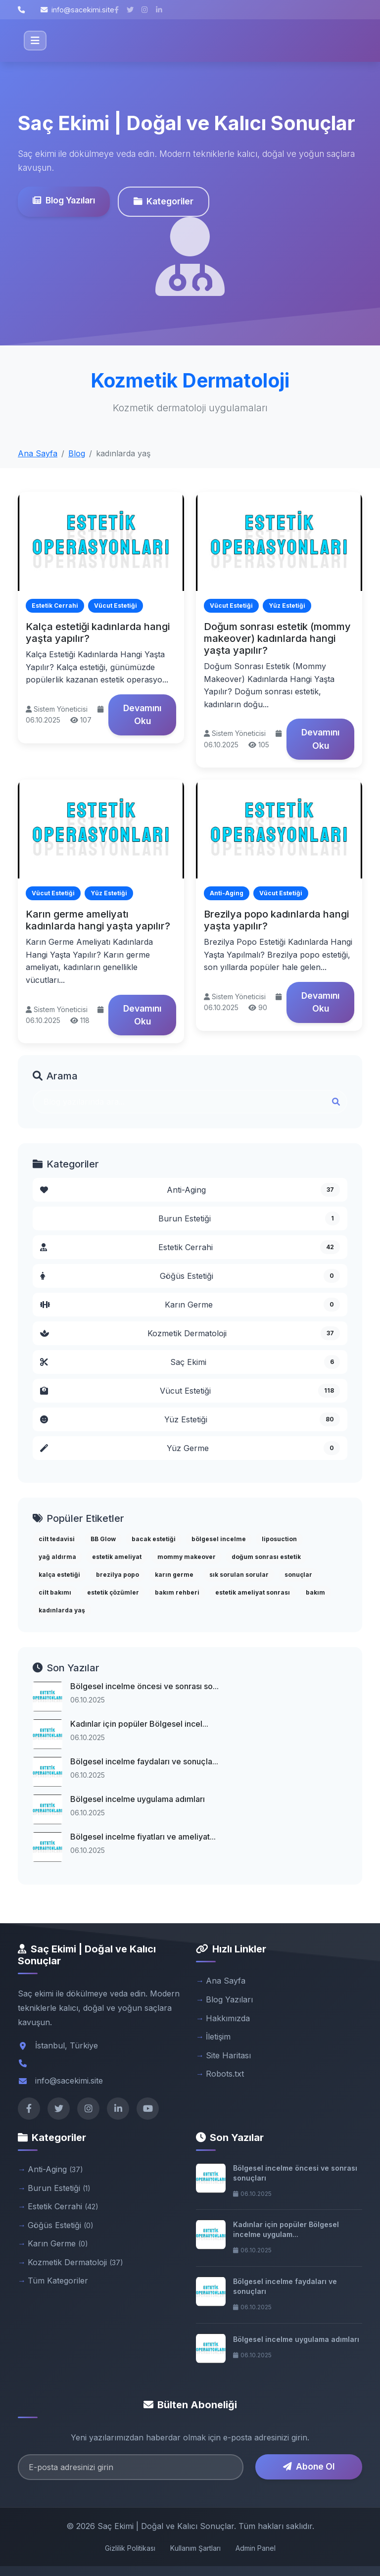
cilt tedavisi (57, 1539)
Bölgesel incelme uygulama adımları (137, 1799)
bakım (315, 1592)
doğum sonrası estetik (266, 1556)
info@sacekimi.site (77, 9)
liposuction (279, 1539)
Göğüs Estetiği (190, 1276)
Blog (76, 453)
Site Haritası (228, 2055)
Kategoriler (163, 201)
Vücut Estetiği (190, 1391)
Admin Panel (256, 2548)
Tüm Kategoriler (58, 2280)
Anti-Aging (190, 1190)
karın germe (174, 1574)
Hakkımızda (228, 2018)
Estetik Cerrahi (190, 1247)
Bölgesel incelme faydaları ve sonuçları (285, 2286)
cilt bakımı (55, 1592)
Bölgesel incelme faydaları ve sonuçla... (144, 1761)
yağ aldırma (57, 1556)
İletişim (218, 2036)
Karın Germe (190, 1305)
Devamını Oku (142, 714)
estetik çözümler (113, 1592)
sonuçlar (298, 1574)
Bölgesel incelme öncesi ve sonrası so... (144, 1686)
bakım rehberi (177, 1592)
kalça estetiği (59, 1574)
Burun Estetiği (249, 1218)
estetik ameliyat (117, 1556)
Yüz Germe (190, 1448)
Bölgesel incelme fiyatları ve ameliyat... (143, 1837)
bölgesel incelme (218, 1539)
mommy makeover (186, 1556)
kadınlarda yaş (62, 1610)
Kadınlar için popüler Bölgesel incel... (139, 1724)
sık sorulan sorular (239, 1574)
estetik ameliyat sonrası (252, 1592)
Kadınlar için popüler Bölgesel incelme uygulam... (286, 2229)
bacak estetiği (154, 1539)
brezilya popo (117, 1574)
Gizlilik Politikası (130, 2548)
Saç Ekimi (190, 1362)
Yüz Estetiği (190, 1419)
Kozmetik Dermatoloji (190, 1333)
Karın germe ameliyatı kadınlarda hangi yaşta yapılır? (98, 920)
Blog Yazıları (64, 200)
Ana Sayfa (37, 453)
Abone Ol (308, 2466)
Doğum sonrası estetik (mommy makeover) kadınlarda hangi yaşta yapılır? (277, 638)
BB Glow (103, 1539)
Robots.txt (225, 2074)
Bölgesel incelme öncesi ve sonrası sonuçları (295, 2173)
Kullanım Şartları (195, 2548)
